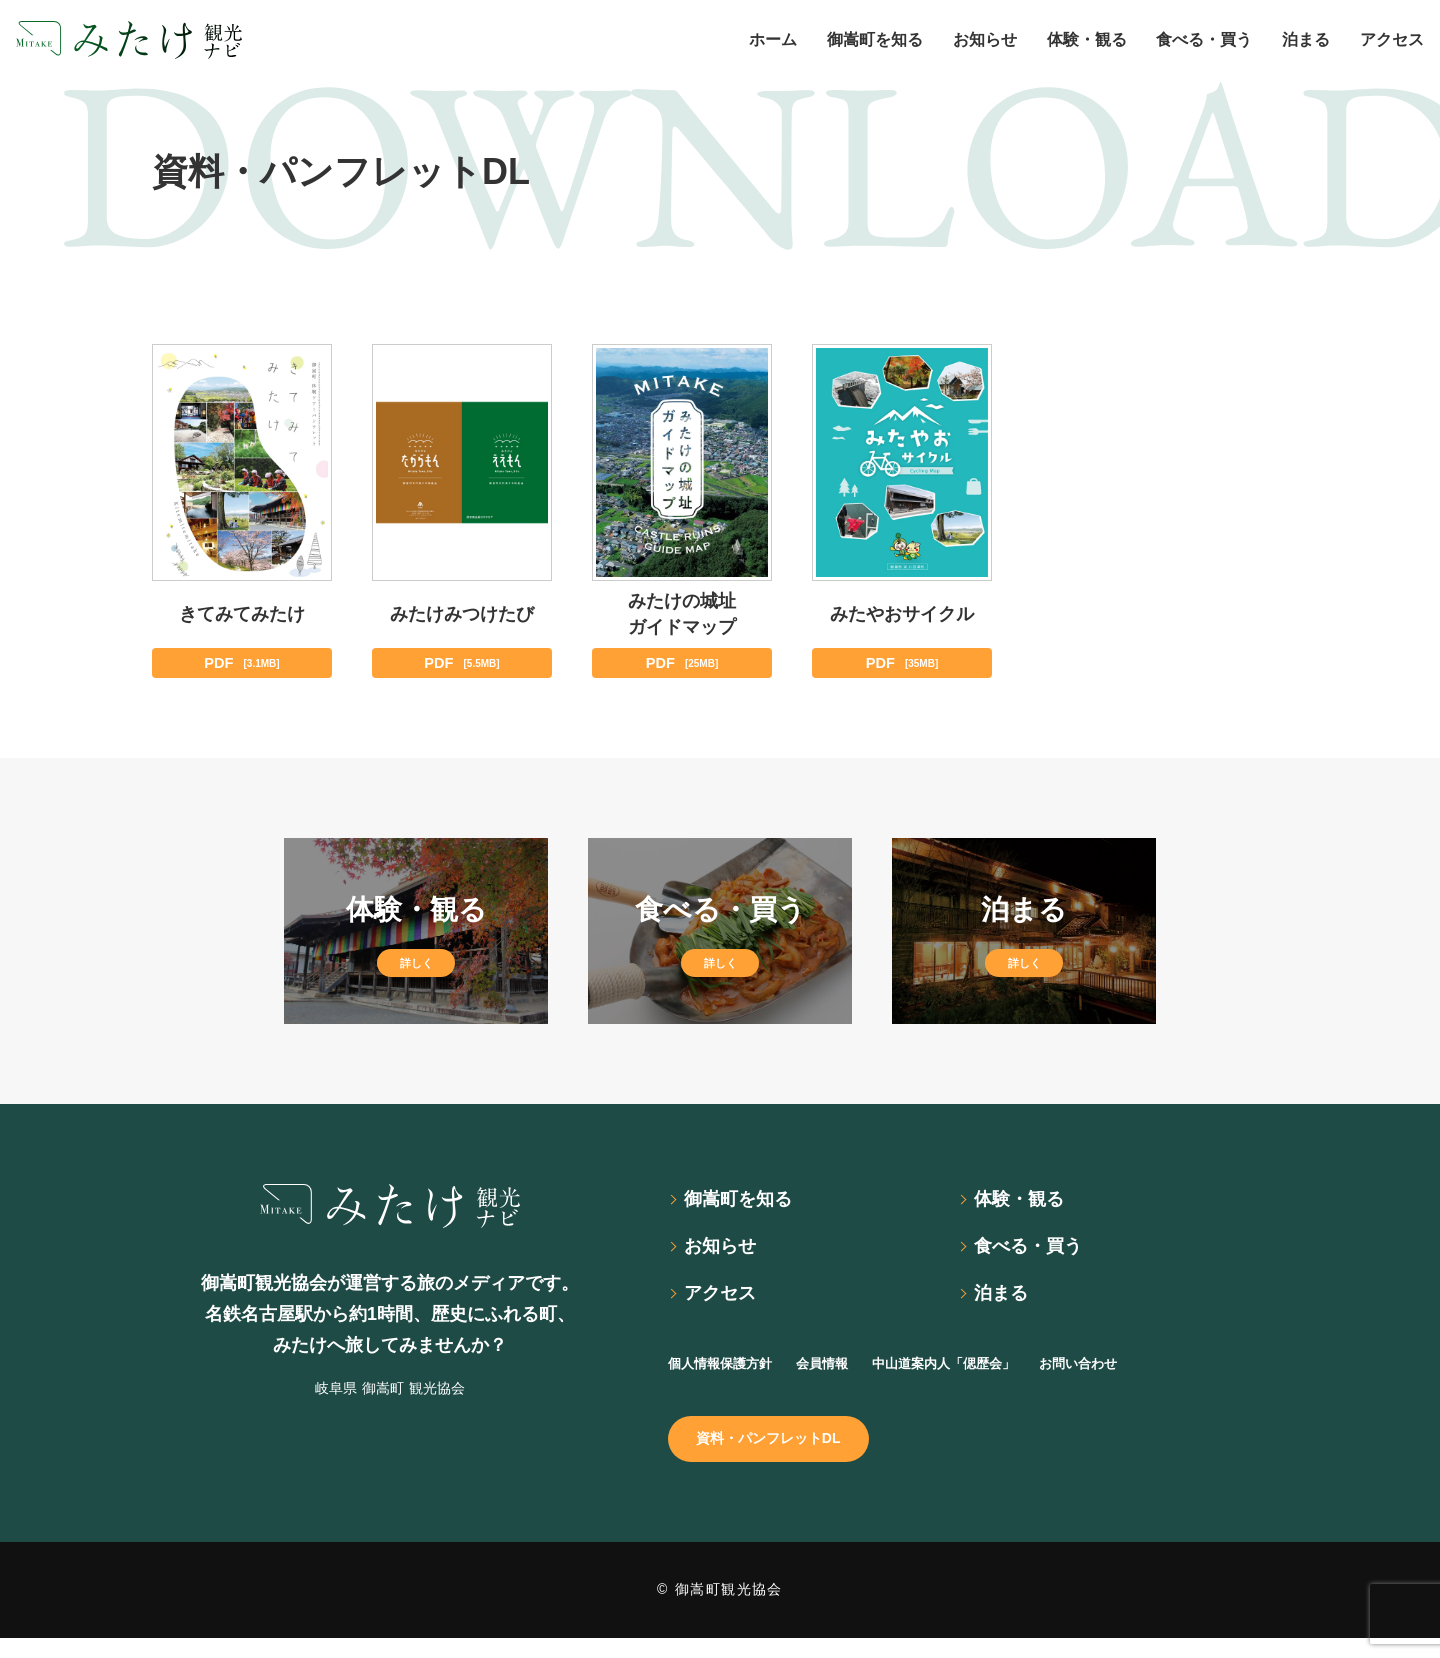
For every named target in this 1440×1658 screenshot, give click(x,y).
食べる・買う (1036, 1255)
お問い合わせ (1156, 1375)
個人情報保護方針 (732, 1375)
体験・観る (1026, 1204)
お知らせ (726, 1255)
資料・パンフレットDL (782, 1455)
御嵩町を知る (746, 1204)
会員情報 (852, 1375)
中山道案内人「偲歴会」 (996, 1375)
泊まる (1006, 1305)
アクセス (726, 1305)
